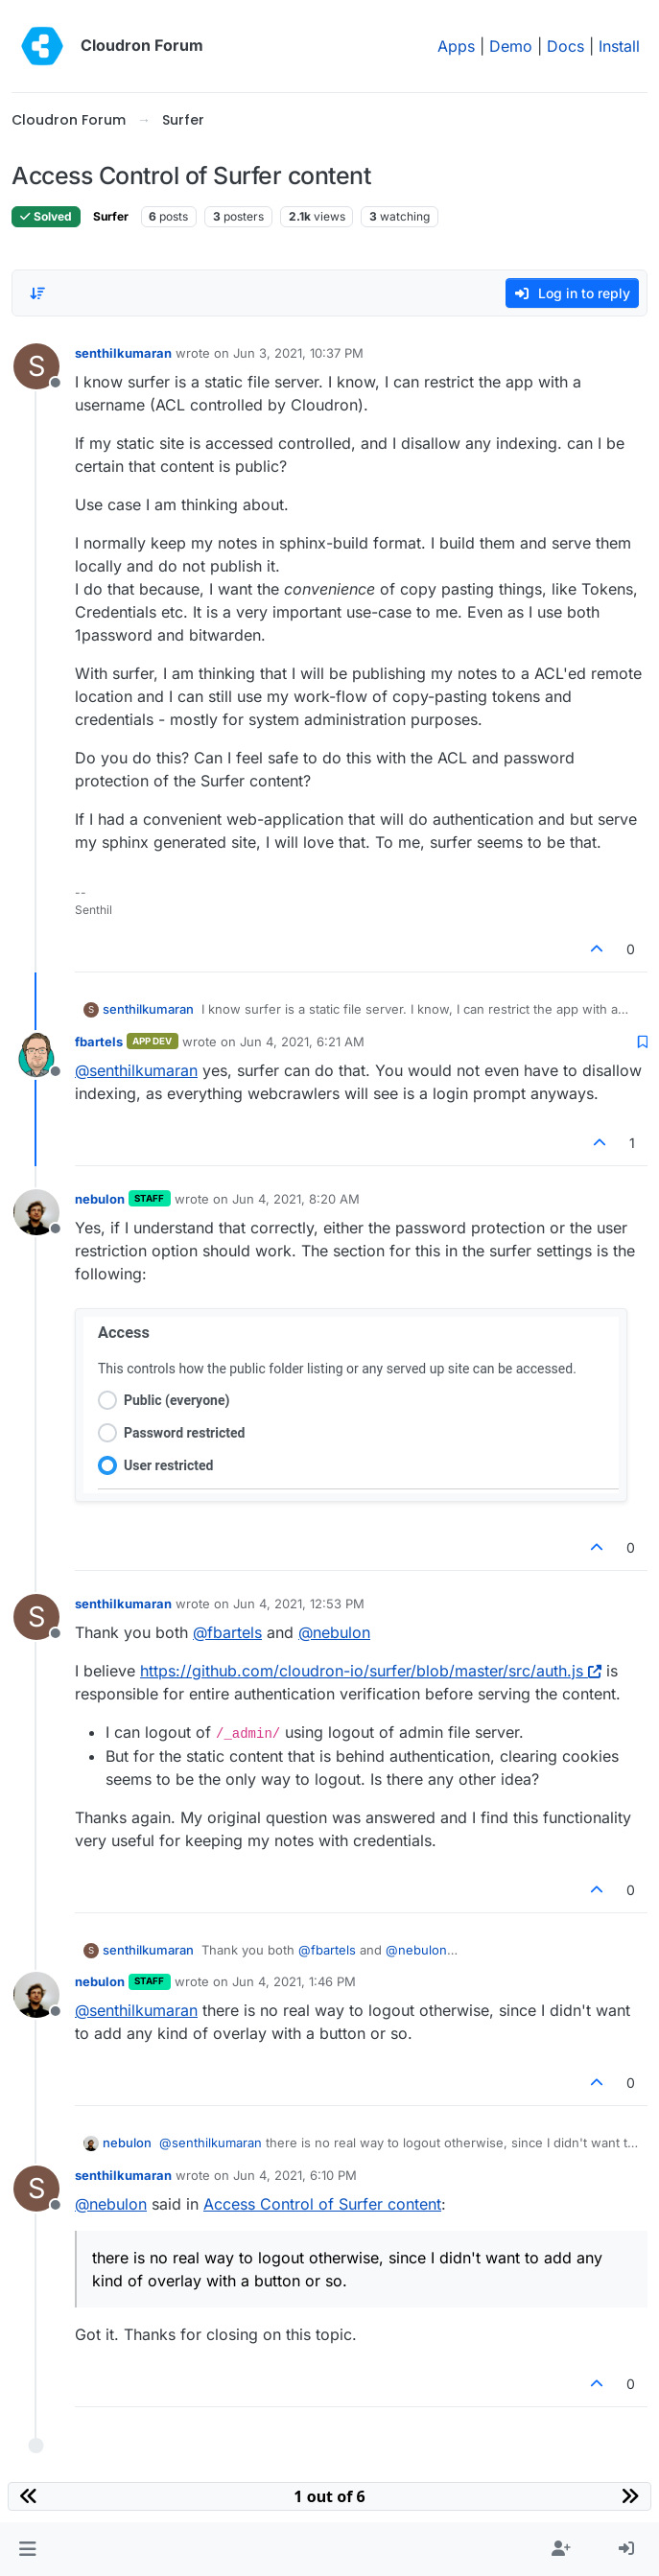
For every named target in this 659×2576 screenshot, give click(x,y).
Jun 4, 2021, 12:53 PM (299, 1603)
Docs (565, 46)
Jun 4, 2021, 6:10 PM (295, 2175)
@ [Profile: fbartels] (227, 1632)
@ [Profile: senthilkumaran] (136, 1070)
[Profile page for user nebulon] (36, 1212)
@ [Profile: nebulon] (334, 1632)
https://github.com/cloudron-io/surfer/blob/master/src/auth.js (370, 1670)
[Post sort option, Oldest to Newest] (37, 293)
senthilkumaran (123, 353)
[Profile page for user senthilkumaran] (36, 366)
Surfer (111, 216)
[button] (27, 2549)
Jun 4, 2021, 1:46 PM (294, 1981)
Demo (510, 46)
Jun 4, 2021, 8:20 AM (296, 1198)
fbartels (99, 1041)
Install (619, 46)
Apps (456, 46)
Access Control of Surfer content (322, 2203)
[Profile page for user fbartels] (36, 1055)
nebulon (100, 1198)
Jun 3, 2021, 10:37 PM (298, 353)
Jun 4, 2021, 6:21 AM (302, 1041)
